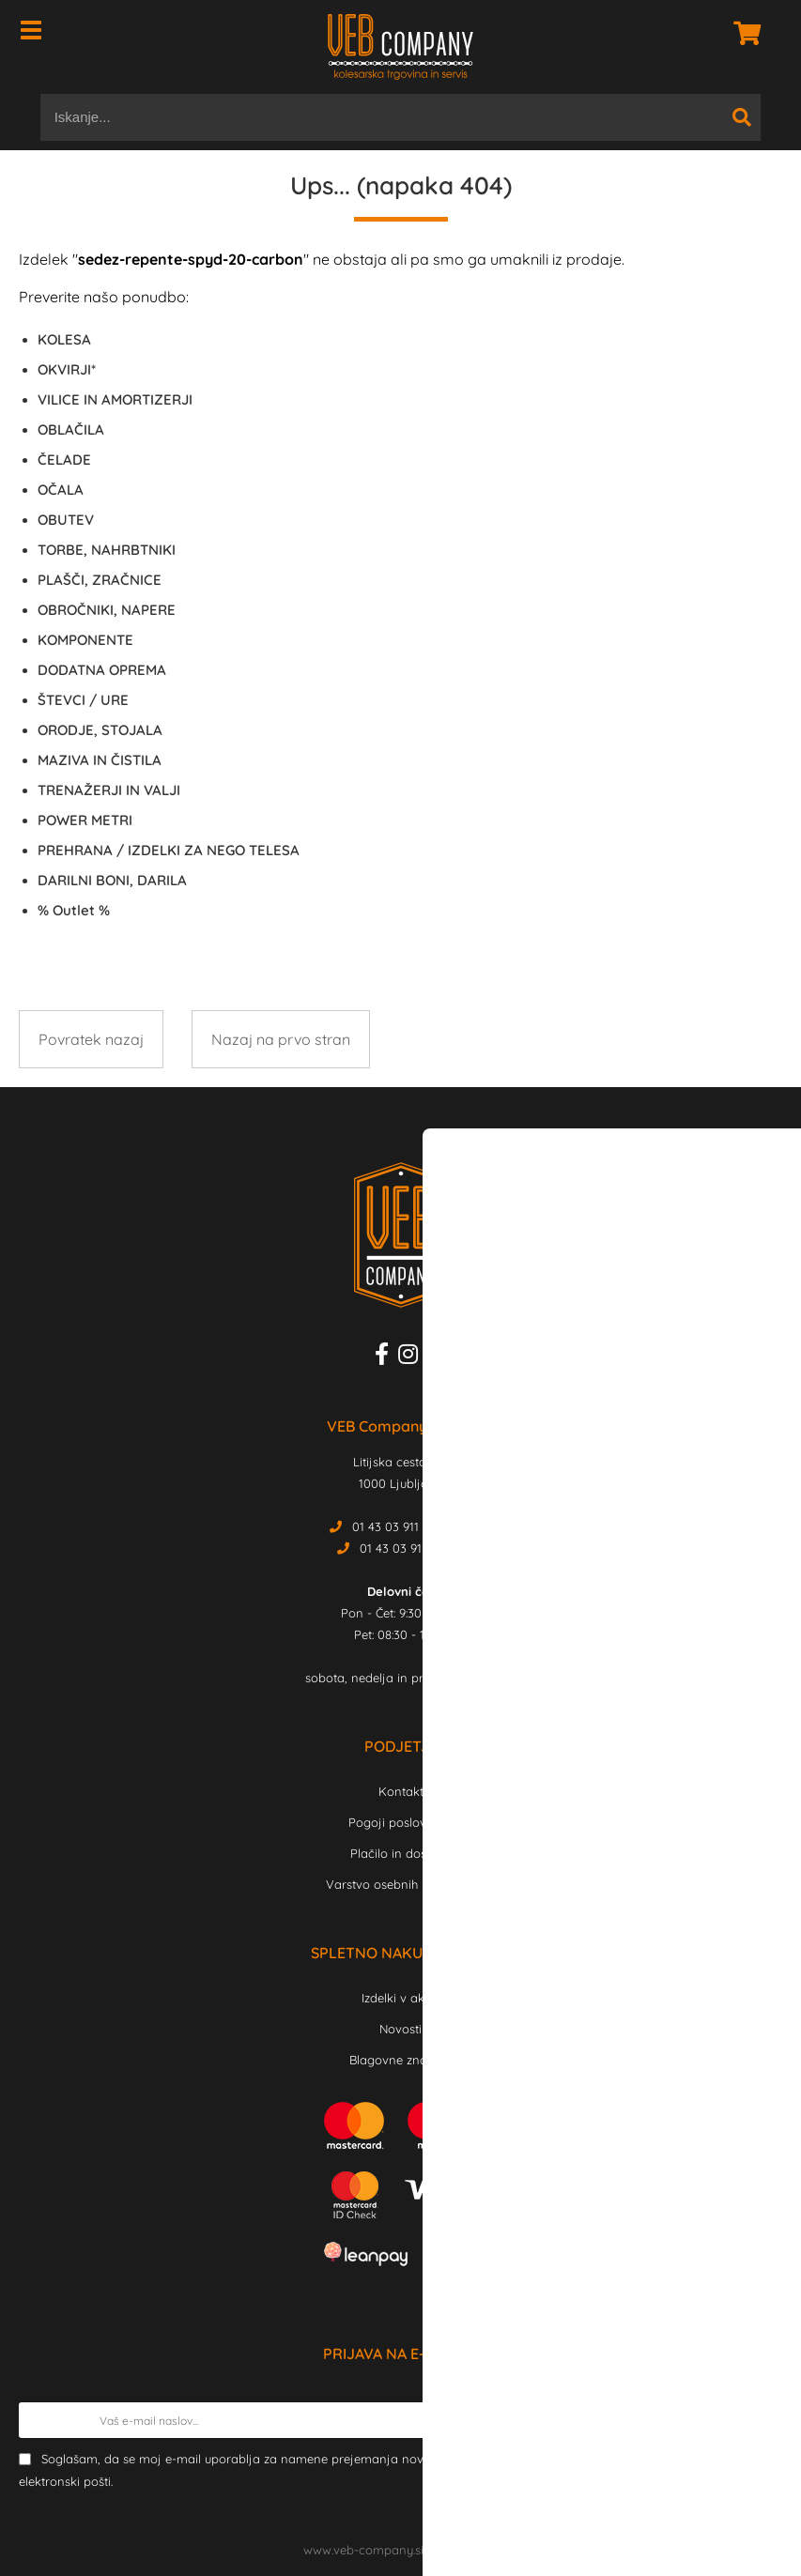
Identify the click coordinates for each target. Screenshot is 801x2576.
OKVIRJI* (67, 369)
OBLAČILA (71, 429)
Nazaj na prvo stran (280, 1039)
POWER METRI (85, 820)
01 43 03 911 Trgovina (412, 1526)
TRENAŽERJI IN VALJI (109, 790)
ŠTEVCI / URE (83, 700)
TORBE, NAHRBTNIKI (107, 550)
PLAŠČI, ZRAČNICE (100, 580)
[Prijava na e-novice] (764, 2420)
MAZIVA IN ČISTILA (100, 760)
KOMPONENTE (85, 640)
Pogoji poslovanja (400, 1822)
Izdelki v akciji (401, 1997)
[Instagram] (412, 1357)
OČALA (61, 489)
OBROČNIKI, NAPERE (107, 610)
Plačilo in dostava (401, 1853)
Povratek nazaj (91, 1039)
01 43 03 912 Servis (413, 1548)
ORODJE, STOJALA (100, 730)
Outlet (74, 910)
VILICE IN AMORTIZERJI (115, 399)
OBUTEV (66, 520)
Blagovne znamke (400, 2059)
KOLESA (64, 339)
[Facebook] (386, 1357)
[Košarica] (742, 33)
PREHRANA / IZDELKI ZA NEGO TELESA (169, 850)
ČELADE (64, 459)
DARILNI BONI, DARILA (112, 880)
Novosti (400, 2028)
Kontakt (401, 1791)
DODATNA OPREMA (102, 670)
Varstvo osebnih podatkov (401, 1884)
